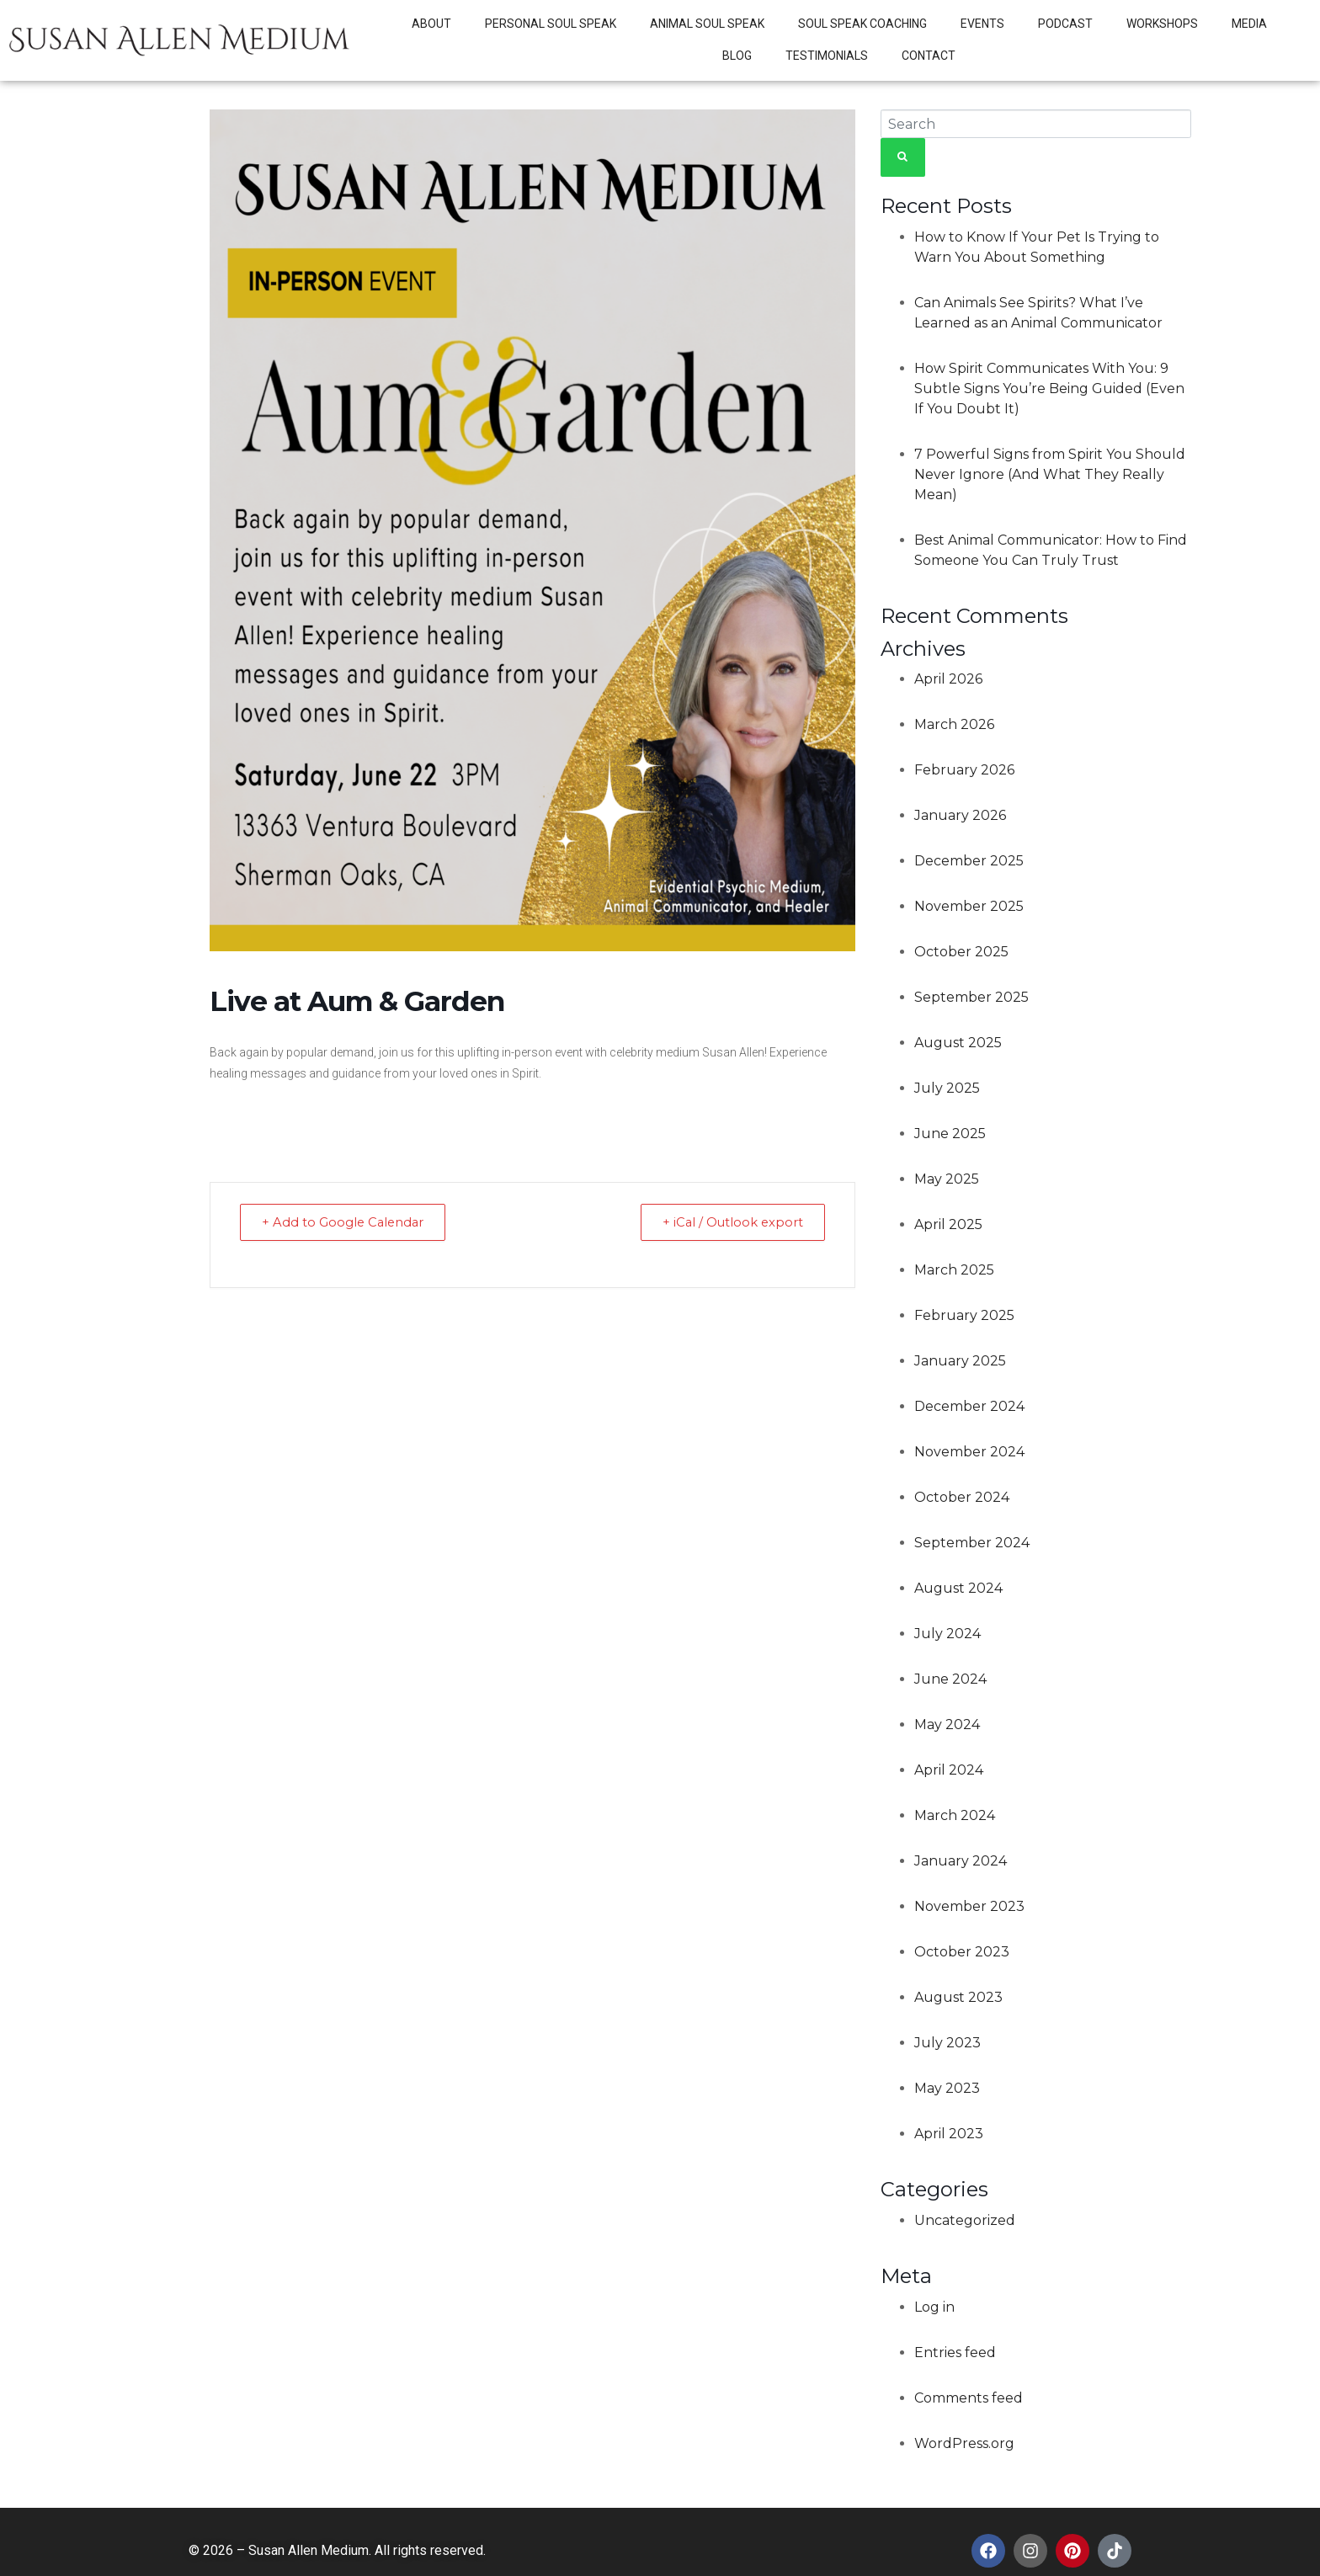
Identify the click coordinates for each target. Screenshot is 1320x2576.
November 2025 (969, 906)
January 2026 (960, 815)
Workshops (1162, 23)
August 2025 (958, 1043)
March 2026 (954, 724)
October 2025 (961, 952)
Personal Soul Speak (550, 23)
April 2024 (948, 1770)
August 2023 (958, 1997)
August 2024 (958, 1588)
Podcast (1065, 23)
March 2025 (954, 1270)
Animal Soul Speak (707, 23)
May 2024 (947, 1724)
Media (1249, 23)
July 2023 (947, 2043)
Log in (934, 2307)
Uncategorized (964, 2220)
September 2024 (972, 1543)
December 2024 (969, 1406)
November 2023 (969, 1906)
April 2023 (948, 2134)
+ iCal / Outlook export (729, 1222)
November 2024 (969, 1452)
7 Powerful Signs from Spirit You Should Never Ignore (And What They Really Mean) (1049, 474)
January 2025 (960, 1361)
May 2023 (947, 2088)
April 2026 (948, 679)
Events (982, 23)
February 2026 (964, 770)
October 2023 (961, 1952)
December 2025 (969, 861)
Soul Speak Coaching (862, 23)
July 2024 (947, 1634)
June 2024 (950, 1679)
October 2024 (961, 1497)
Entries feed (955, 2352)
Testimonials (826, 55)
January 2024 (960, 1861)
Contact (928, 55)
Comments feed (968, 2398)
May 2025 (946, 1179)
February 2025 (964, 1315)
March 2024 (954, 1815)
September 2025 (971, 997)
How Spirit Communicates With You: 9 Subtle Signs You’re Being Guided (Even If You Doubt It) (1049, 388)
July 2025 (947, 1088)
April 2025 (948, 1224)
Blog (737, 55)
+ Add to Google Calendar (346, 1222)
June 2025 (950, 1134)
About (431, 23)
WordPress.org (964, 2443)
